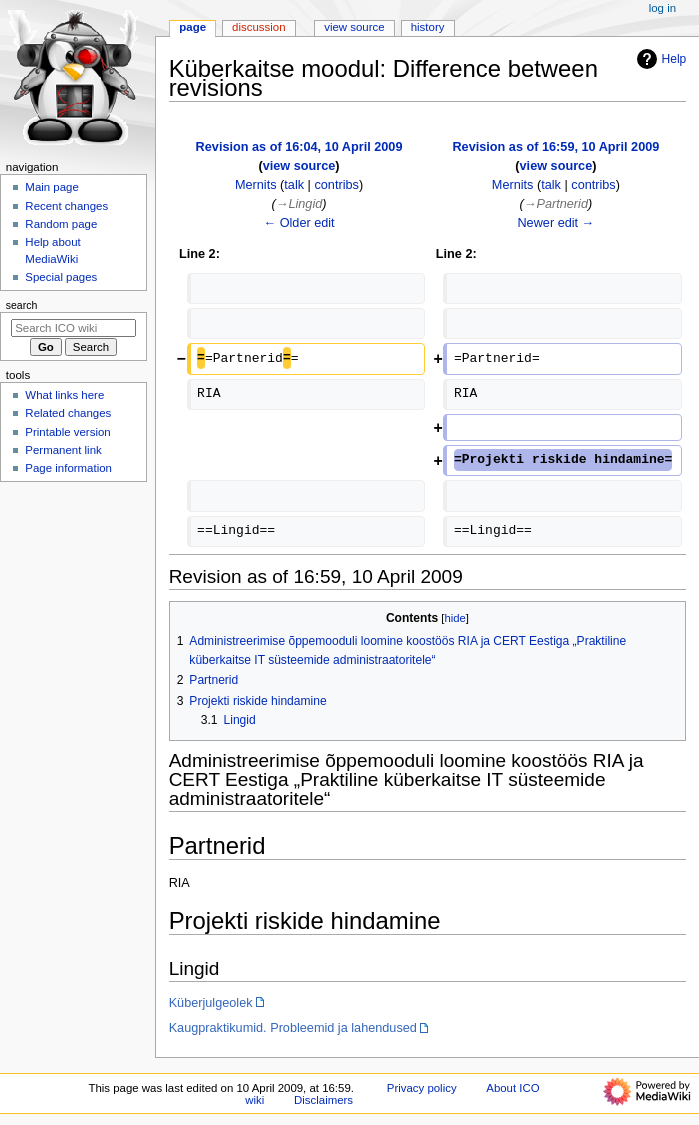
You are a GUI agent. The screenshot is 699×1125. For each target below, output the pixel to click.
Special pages (61, 277)
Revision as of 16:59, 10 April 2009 (555, 147)
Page (192, 27)
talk (294, 185)
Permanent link (63, 450)
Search (22, 305)
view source (299, 166)
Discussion (258, 27)
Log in (662, 8)
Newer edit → (555, 223)
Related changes (68, 413)
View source (354, 27)
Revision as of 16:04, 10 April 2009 (299, 147)
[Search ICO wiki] (73, 328)
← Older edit (298, 223)
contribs (336, 185)
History (428, 27)
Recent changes (66, 206)
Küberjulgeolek (211, 1003)
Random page (61, 224)
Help (659, 59)
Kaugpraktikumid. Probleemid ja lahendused (293, 1028)
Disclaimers (323, 1100)
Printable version (67, 432)
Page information (68, 468)
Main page (52, 187)
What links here (64, 395)
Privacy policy (422, 1088)
